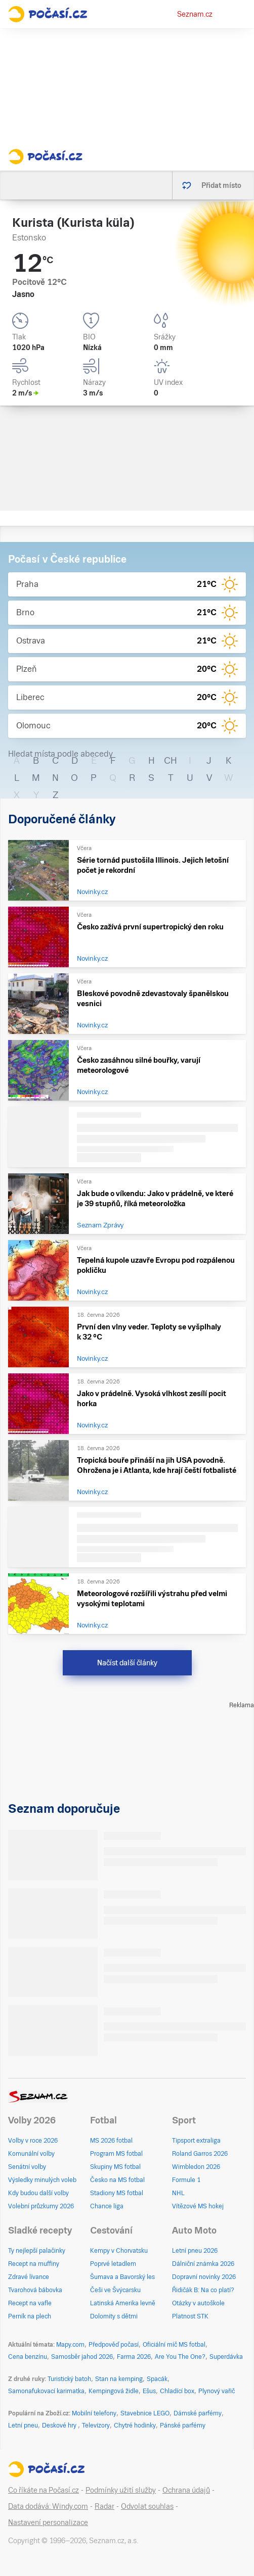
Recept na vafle (30, 2303)
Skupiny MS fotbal (115, 2166)
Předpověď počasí (114, 2344)
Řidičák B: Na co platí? (203, 2290)
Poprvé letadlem (113, 2263)
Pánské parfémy (182, 2425)
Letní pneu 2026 (195, 2250)
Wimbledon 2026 (196, 2166)
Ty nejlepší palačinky (36, 2250)
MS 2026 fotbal (111, 2140)
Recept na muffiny (33, 2263)
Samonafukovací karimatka (46, 2391)
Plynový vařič (216, 2391)
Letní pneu (23, 2425)
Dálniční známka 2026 (203, 2263)
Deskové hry (60, 2425)
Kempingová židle (114, 2391)
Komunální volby (31, 2153)
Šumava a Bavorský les (122, 2277)
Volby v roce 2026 (33, 2140)
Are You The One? (180, 2356)
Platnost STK (190, 2316)
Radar (104, 2506)
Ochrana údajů (186, 2490)
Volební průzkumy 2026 (41, 2206)
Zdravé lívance (28, 2277)
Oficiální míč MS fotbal (174, 2344)
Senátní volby (27, 2166)
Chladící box (177, 2391)
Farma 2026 (134, 2356)
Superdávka (226, 2356)
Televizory (96, 2425)
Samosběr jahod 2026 (82, 2356)
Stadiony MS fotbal (116, 2193)
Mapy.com (70, 2344)
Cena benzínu (27, 2356)
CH (170, 760)
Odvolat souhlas (147, 2506)
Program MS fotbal (116, 2153)
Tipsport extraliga (196, 2140)
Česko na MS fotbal (117, 2180)
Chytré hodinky (135, 2425)
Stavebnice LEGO (145, 2413)
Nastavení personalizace (48, 2522)
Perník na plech (29, 2316)
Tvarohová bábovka (35, 2290)
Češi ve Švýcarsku (115, 2290)
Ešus (149, 2391)
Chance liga (106, 2206)
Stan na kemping (119, 2379)
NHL (178, 2193)
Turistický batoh (69, 2379)
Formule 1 (186, 2180)
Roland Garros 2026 (200, 2153)
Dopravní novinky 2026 (204, 2277)
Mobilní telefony (94, 2413)
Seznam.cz (195, 14)
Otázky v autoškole (198, 2303)
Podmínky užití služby (121, 2490)
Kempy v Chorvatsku (119, 2250)
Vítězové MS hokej (198, 2206)
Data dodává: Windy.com (48, 2506)
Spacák (157, 2379)
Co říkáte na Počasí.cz (43, 2490)
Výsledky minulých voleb (42, 2180)
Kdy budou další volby (38, 2193)
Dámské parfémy (198, 2413)
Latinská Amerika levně (122, 2303)
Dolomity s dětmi (114, 2316)
